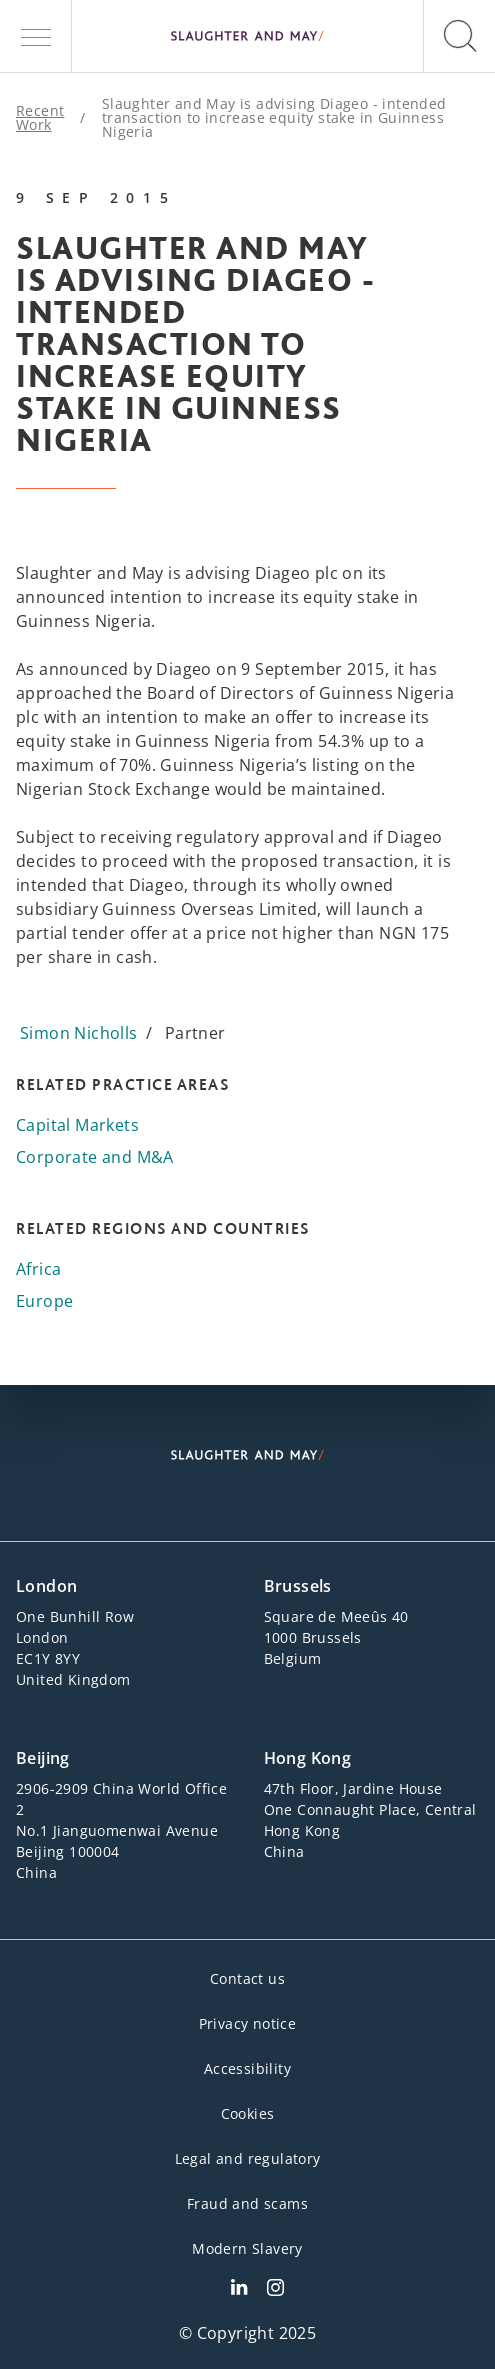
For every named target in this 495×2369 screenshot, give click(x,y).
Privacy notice (248, 2023)
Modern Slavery (247, 2248)
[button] (36, 36)
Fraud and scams (247, 2203)
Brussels (298, 1586)
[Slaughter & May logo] (247, 36)
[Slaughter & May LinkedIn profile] (239, 2290)
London (46, 1586)
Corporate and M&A (95, 1157)
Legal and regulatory (248, 2158)
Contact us (247, 1978)
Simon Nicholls (79, 1033)
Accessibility (247, 2068)
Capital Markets (77, 1125)
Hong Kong (308, 1758)
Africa (38, 1269)
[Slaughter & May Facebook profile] (275, 2290)
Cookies (248, 2113)
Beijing (43, 1758)
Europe (44, 1301)
